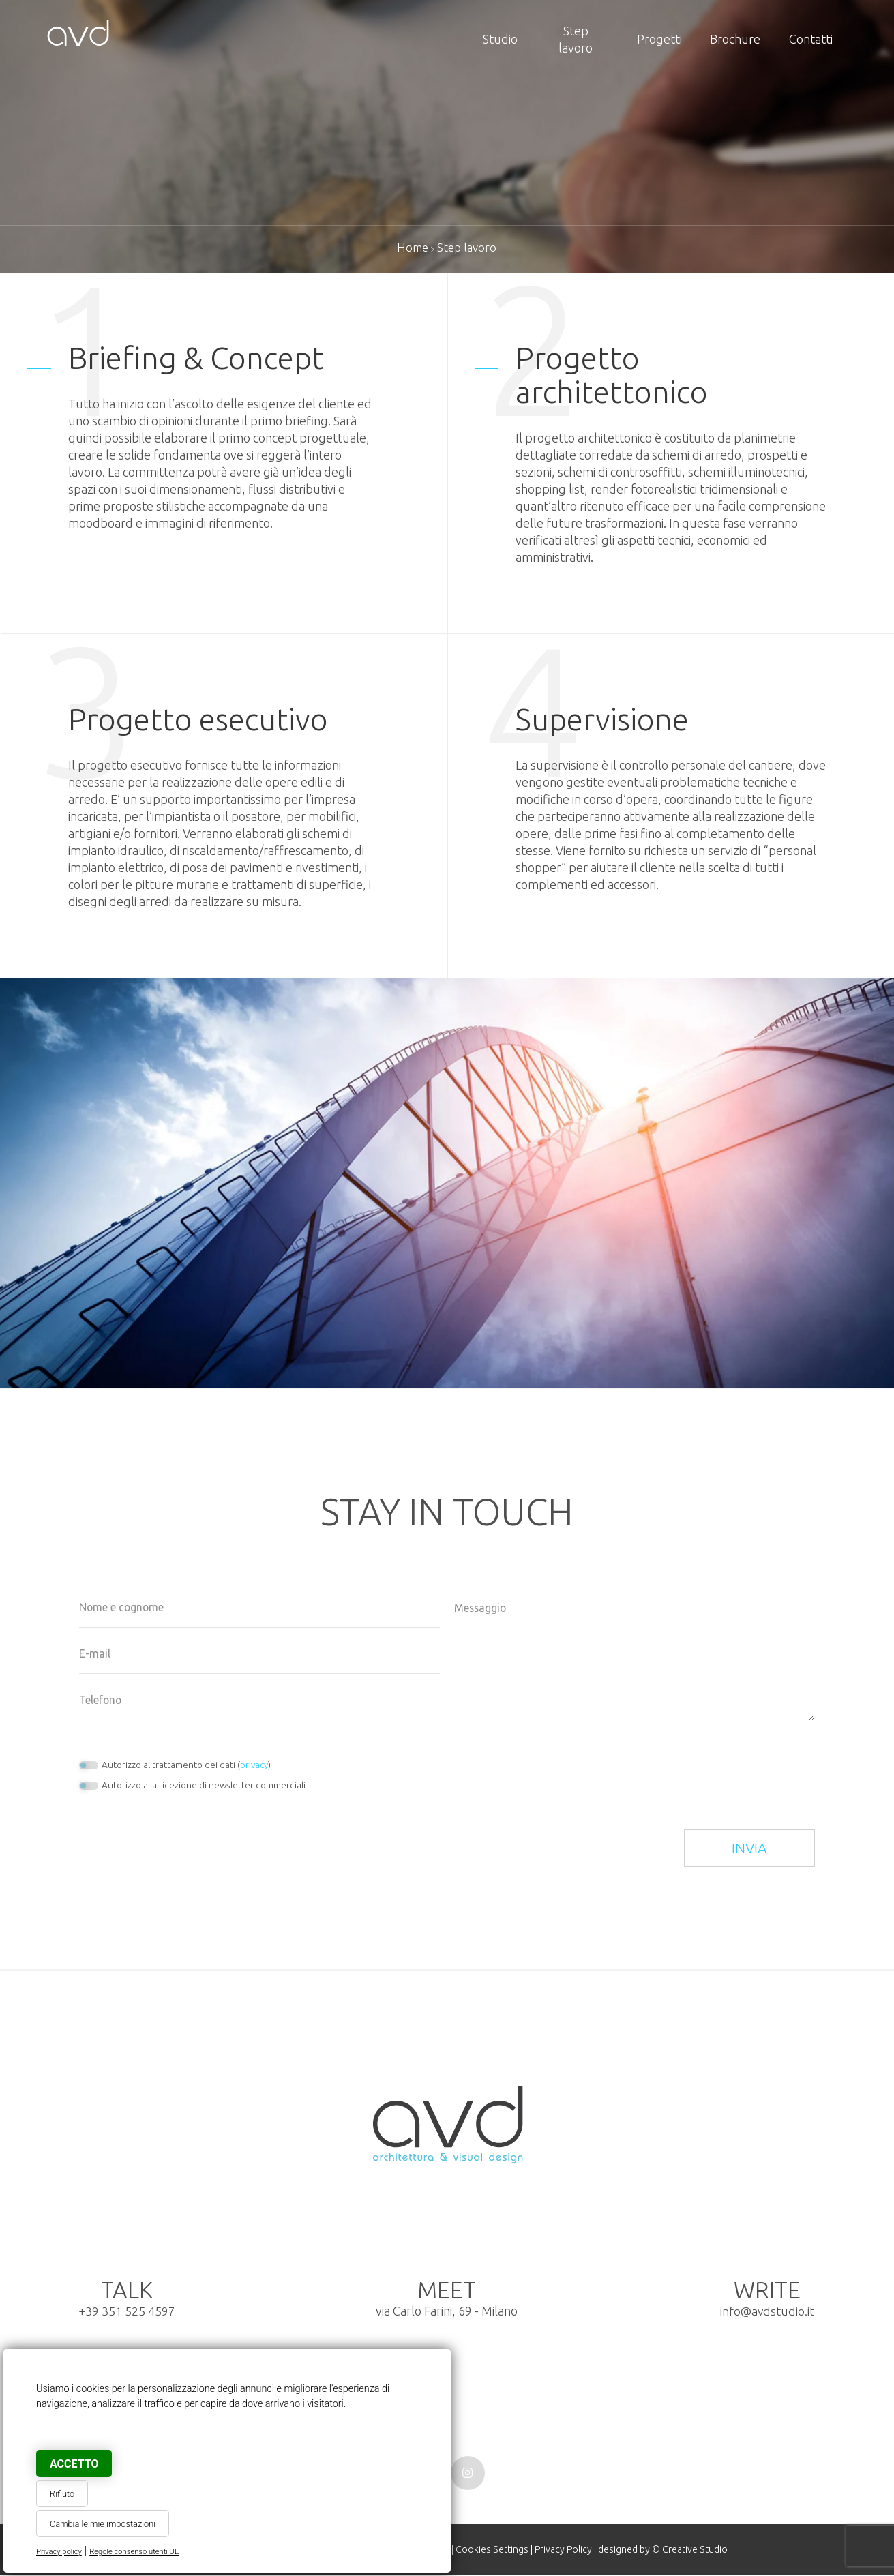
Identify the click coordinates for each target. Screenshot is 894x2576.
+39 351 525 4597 (126, 2311)
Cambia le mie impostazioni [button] (102, 2524)
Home (411, 247)
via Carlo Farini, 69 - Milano (447, 2299)
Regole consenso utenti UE (134, 2551)
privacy (254, 1764)
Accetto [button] (74, 2463)
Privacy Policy (563, 2550)
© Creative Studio (691, 2550)
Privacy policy (59, 2551)
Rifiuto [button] (62, 2494)
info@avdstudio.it (767, 2311)
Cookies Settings (489, 2550)
